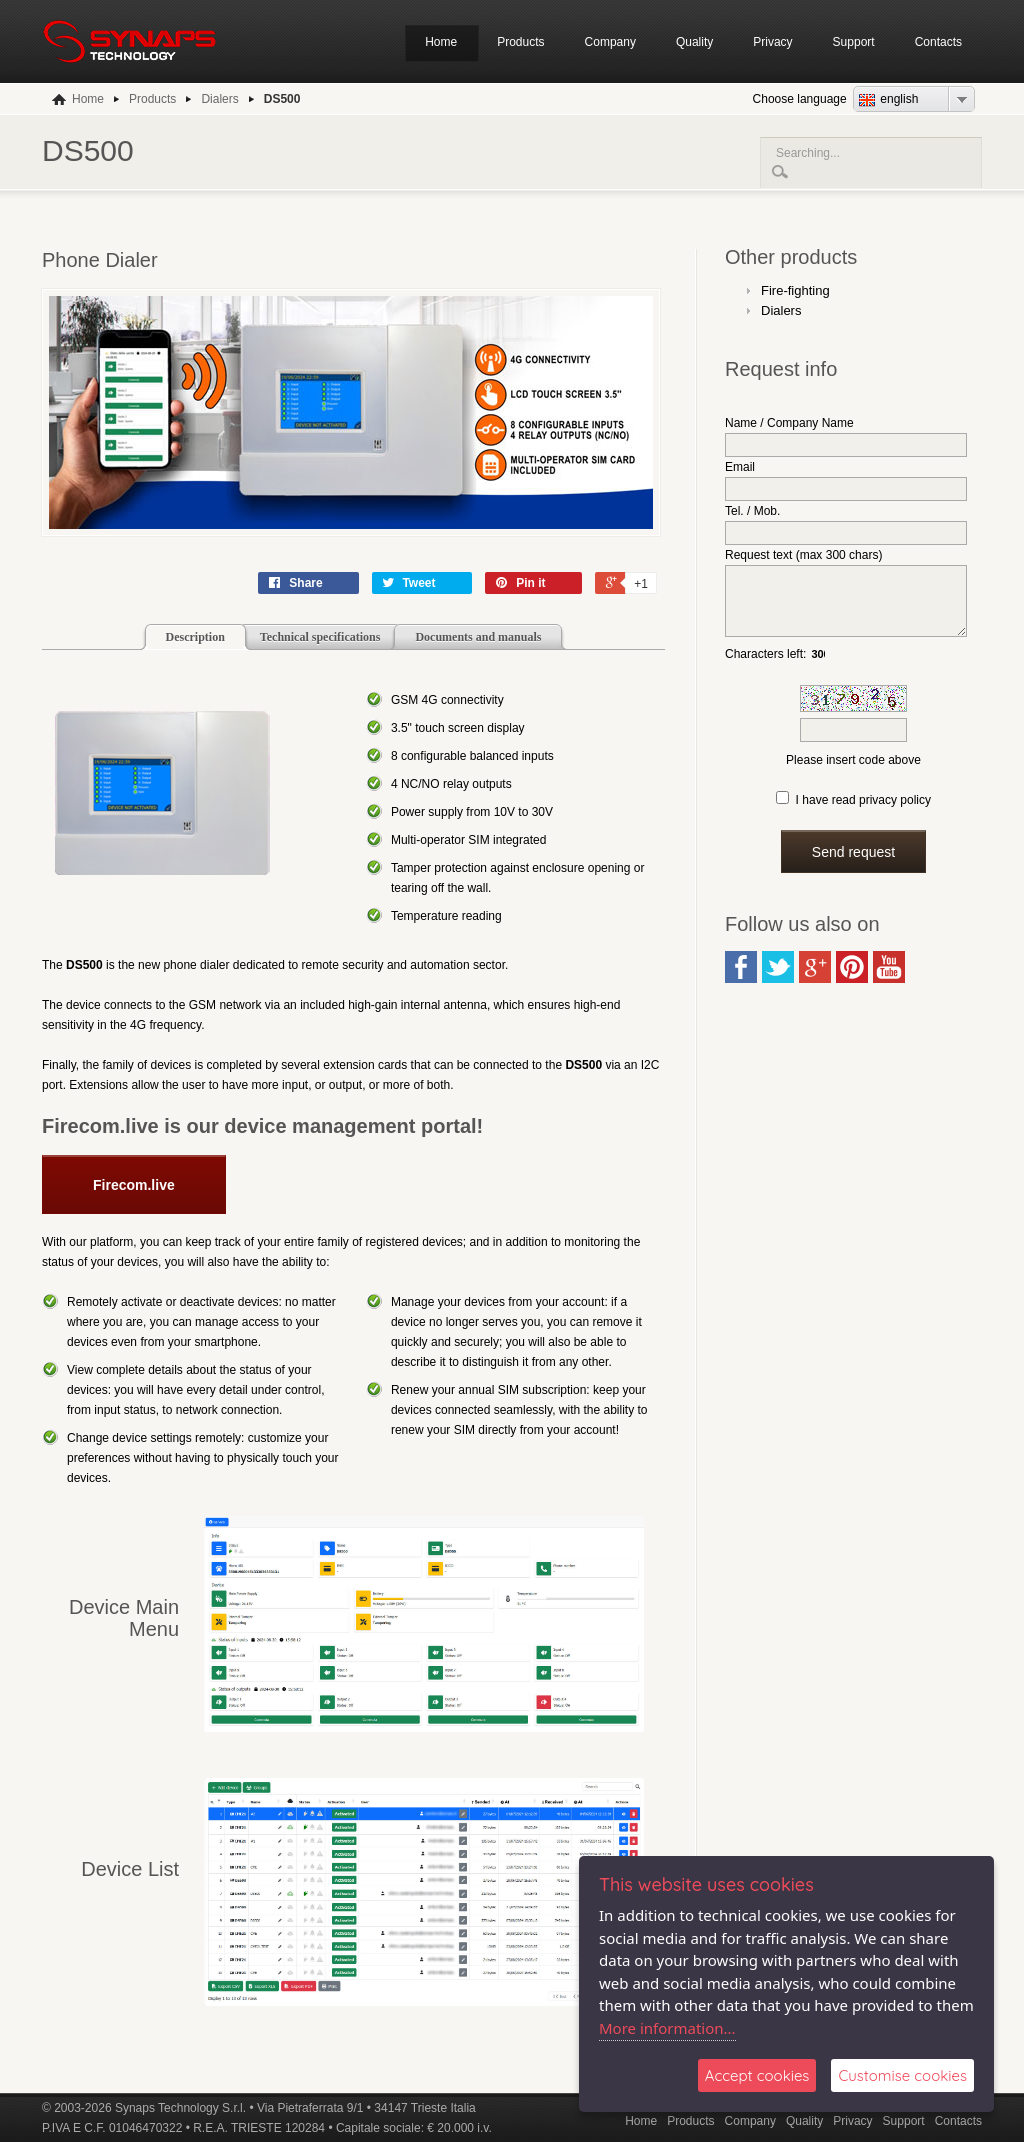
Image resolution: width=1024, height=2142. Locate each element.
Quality (694, 42)
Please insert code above (853, 775)
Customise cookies (902, 2075)
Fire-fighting (795, 290)
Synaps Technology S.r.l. (180, 2108)
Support (854, 42)
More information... (667, 2028)
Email (740, 467)
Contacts (938, 42)
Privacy (772, 42)
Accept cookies (757, 2075)
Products (520, 42)
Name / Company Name (789, 423)
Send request (853, 867)
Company (610, 42)
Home (441, 42)
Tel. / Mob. (752, 511)
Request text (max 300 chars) (803, 555)
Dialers (781, 310)
